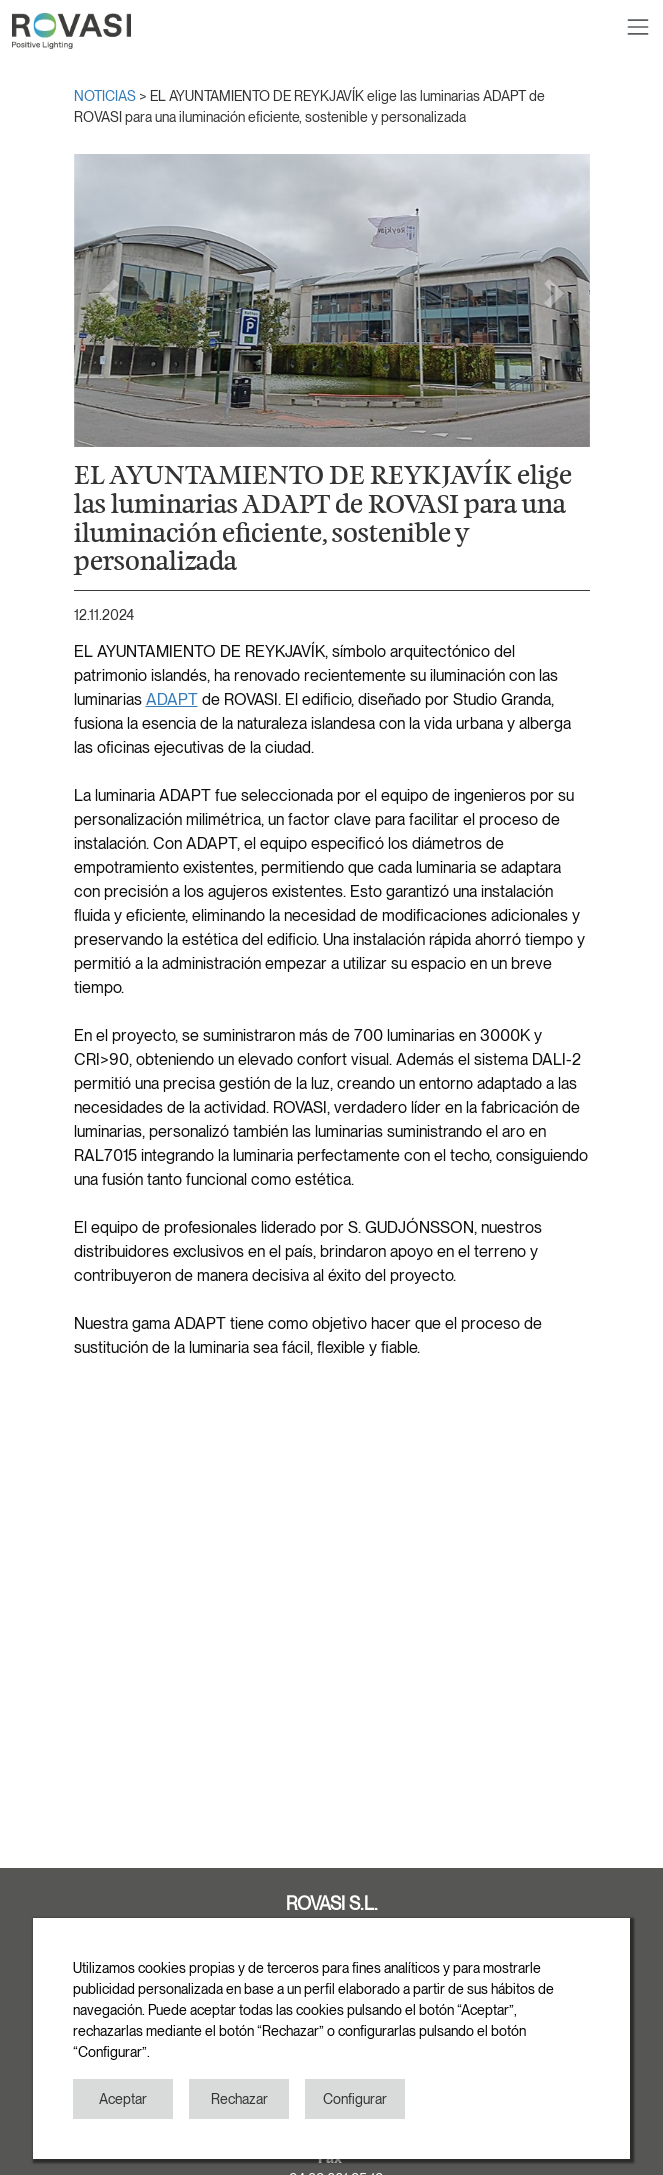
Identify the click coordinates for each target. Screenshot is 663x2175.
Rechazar (239, 2099)
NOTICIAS (106, 96)
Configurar (355, 2099)
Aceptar (123, 2099)
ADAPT (172, 699)
